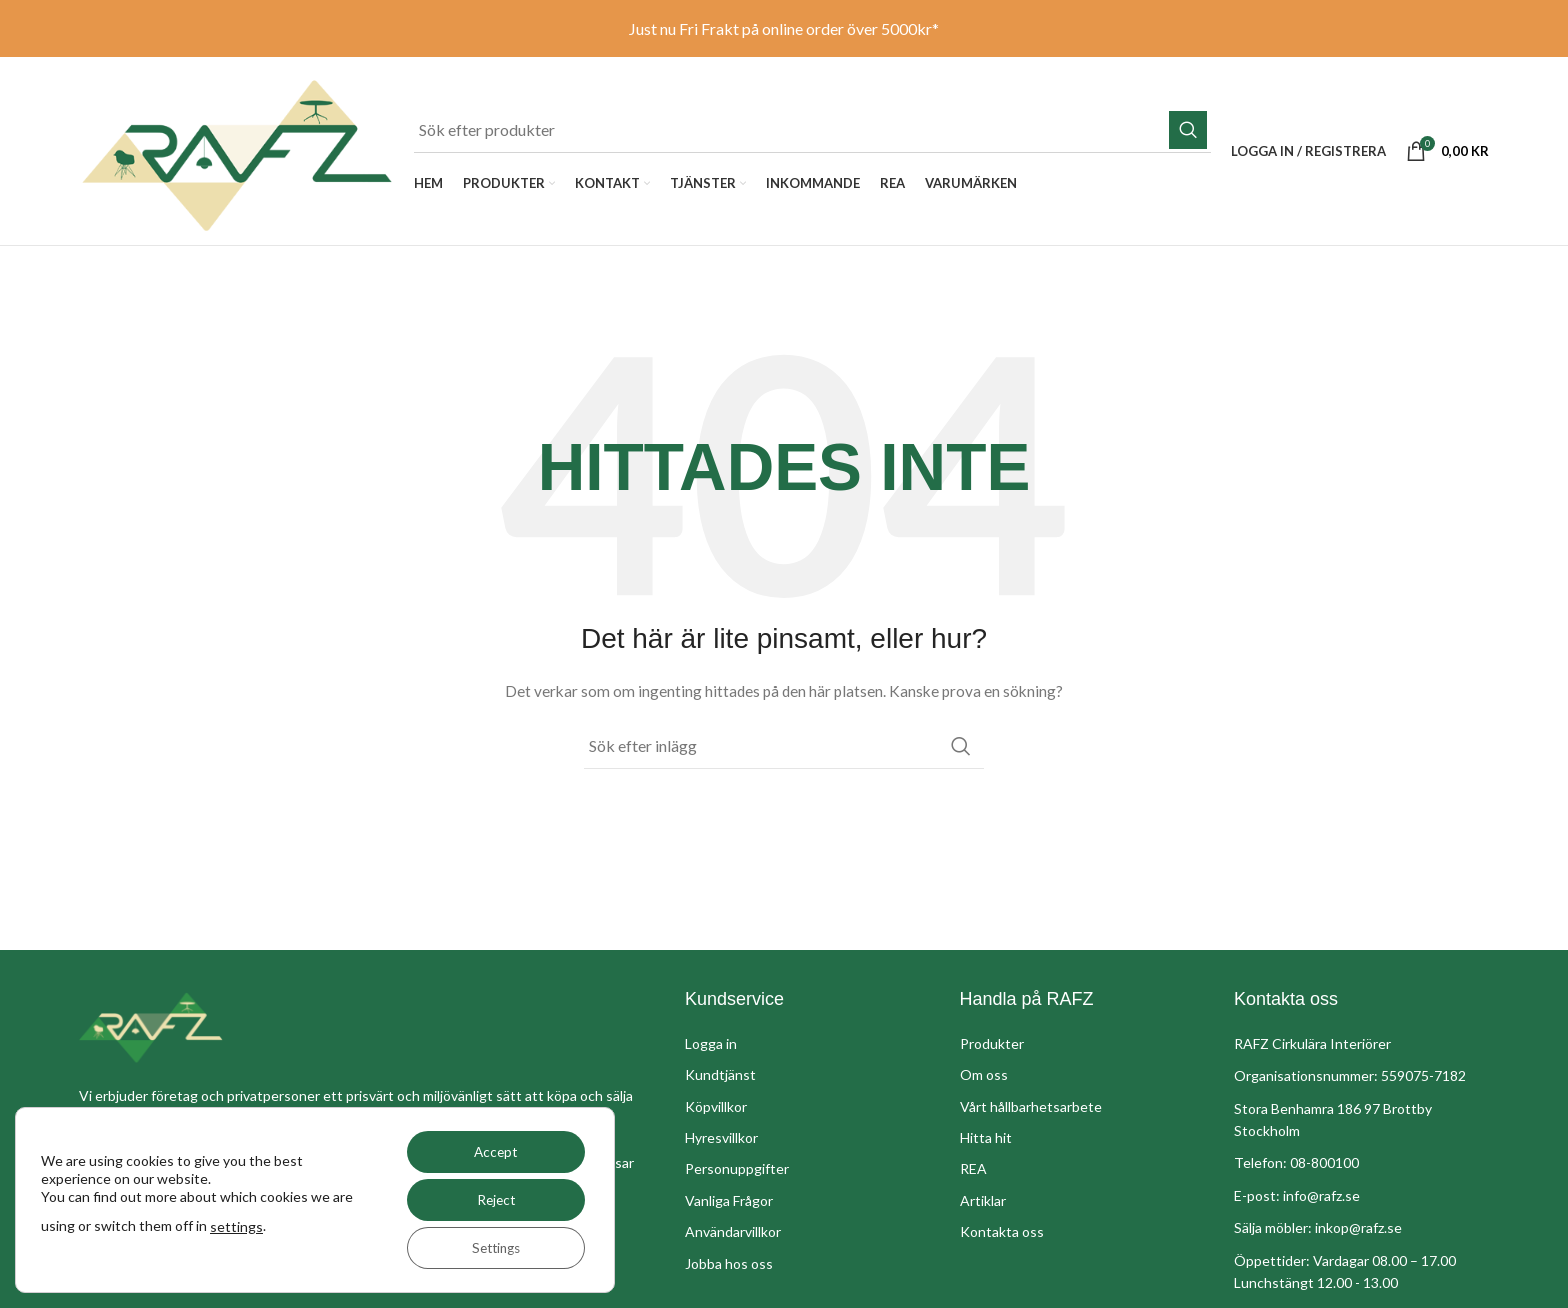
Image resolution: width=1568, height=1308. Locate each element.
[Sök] (812, 133)
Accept (491, 1151)
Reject (491, 1199)
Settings (491, 1247)
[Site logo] (236, 163)
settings (259, 1226)
